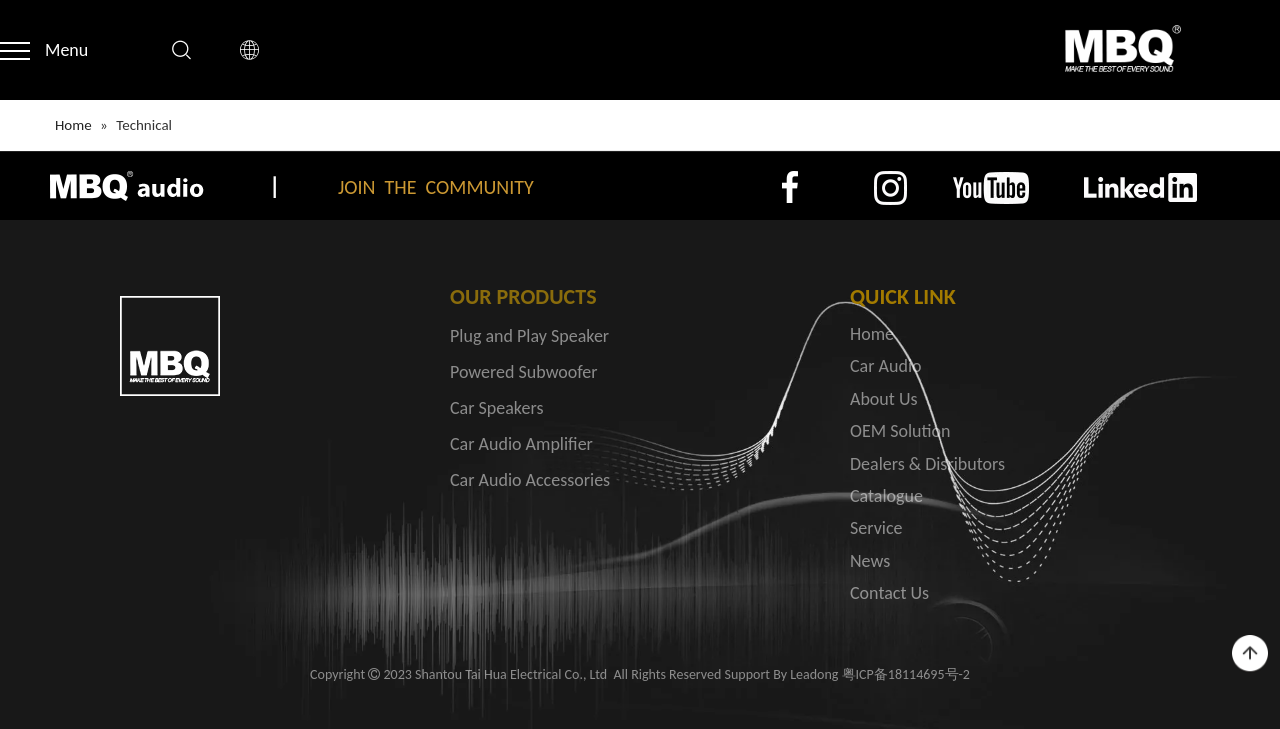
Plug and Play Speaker (529, 336)
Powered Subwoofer (524, 372)
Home (872, 334)
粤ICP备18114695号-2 (906, 674)
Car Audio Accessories (530, 480)
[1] (790, 187)
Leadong (814, 674)
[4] (1140, 187)
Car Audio (886, 366)
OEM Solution (900, 431)
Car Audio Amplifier (521, 444)
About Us (884, 399)
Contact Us (889, 593)
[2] (890, 188)
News (870, 561)
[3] (990, 187)
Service (876, 528)
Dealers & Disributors (927, 464)
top (1250, 654)
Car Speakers (496, 408)
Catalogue (886, 496)
